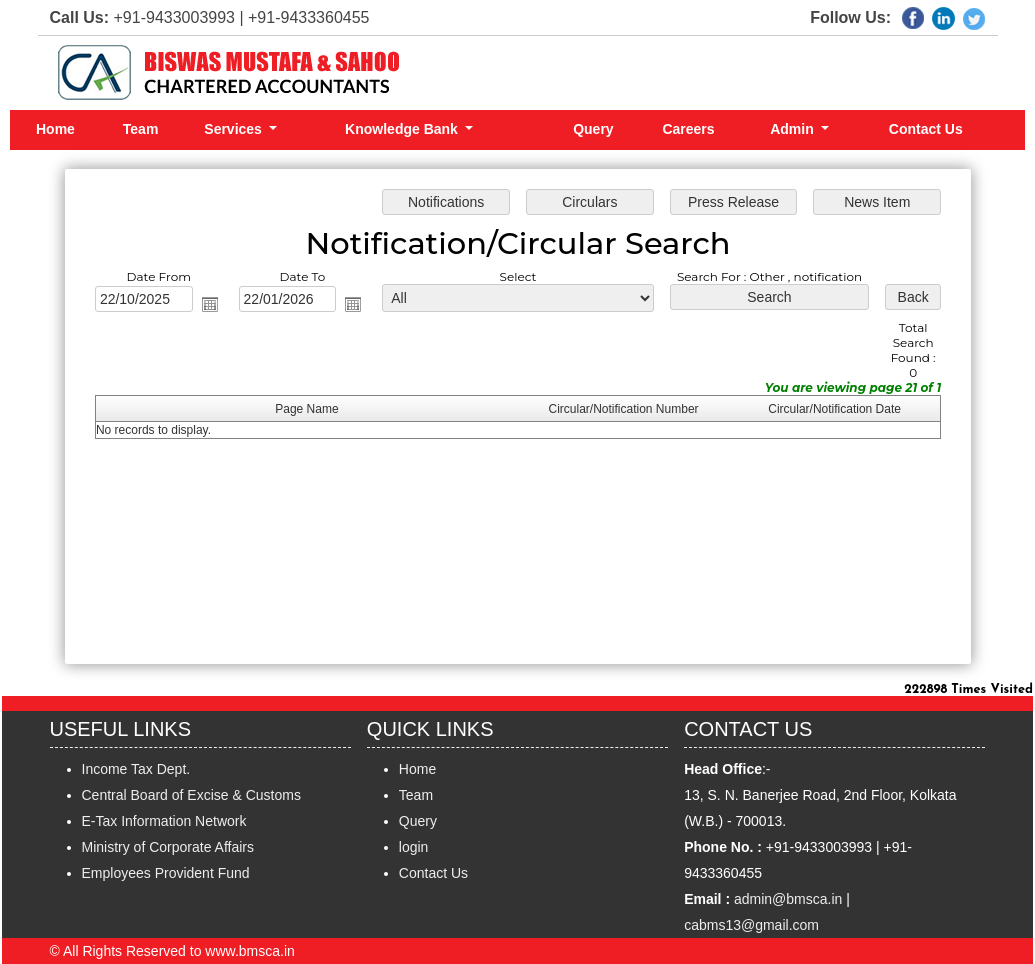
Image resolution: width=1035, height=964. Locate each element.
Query (593, 129)
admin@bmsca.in (788, 899)
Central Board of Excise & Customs (191, 795)
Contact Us (926, 129)
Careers (688, 129)
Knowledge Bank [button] (403, 129)
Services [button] (235, 129)
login (414, 847)
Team (141, 129)
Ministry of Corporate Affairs (168, 847)
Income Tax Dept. (136, 769)
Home (55, 129)
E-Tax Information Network (164, 821)
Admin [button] (793, 129)
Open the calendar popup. (213, 305)
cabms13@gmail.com (751, 925)
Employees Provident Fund (166, 873)
